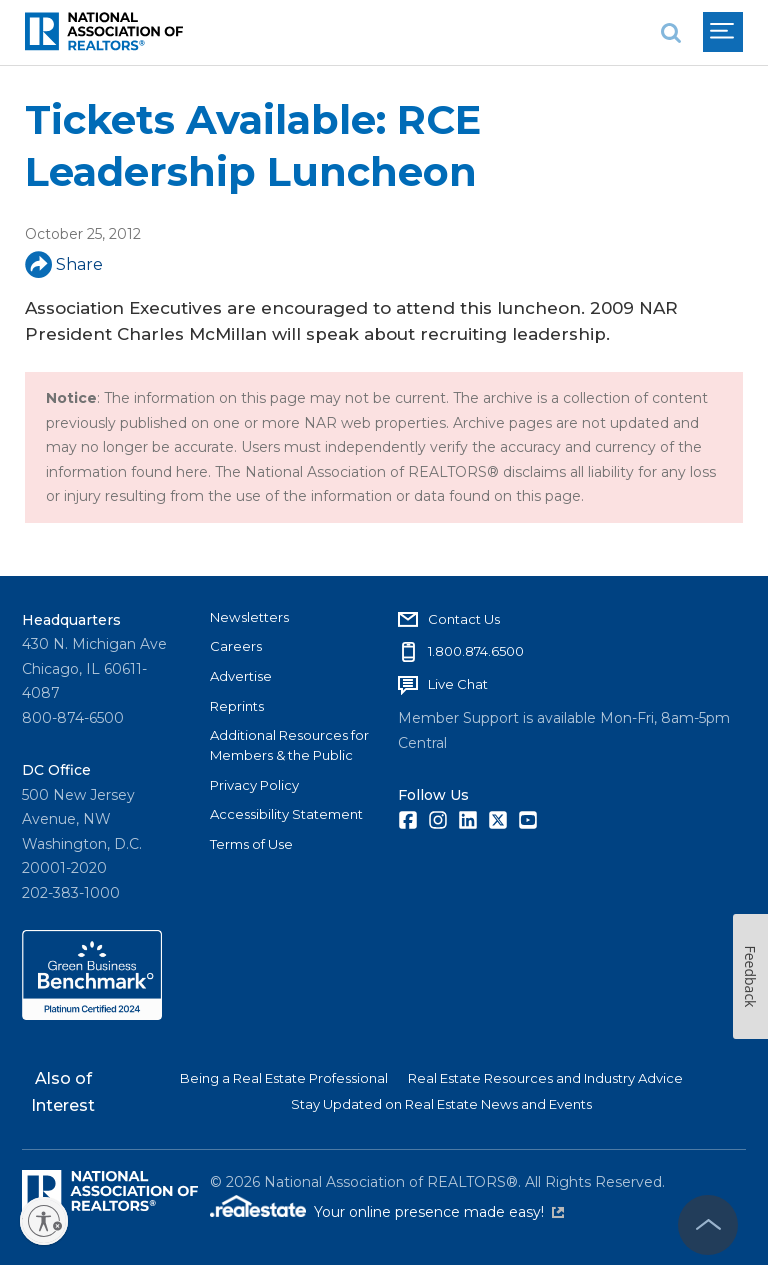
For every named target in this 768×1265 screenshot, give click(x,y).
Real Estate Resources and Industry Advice (545, 1078)
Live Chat (458, 684)
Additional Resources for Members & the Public (289, 745)
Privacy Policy (254, 785)
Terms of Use (251, 844)
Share (64, 264)
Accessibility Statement (286, 814)
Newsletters (249, 617)
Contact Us (464, 619)
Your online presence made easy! (439, 1212)
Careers (236, 646)
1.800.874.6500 (476, 651)
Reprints (237, 706)
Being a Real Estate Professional (284, 1078)
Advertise (241, 676)
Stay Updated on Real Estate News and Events (441, 1104)
